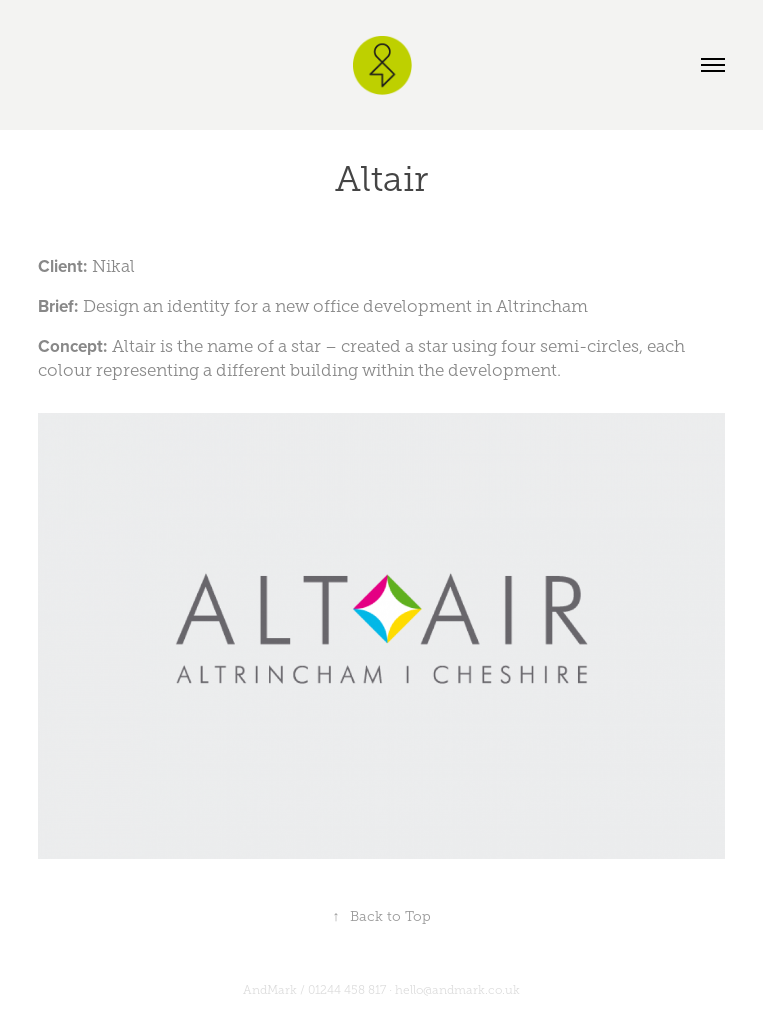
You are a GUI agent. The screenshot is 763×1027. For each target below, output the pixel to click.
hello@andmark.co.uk (457, 990)
